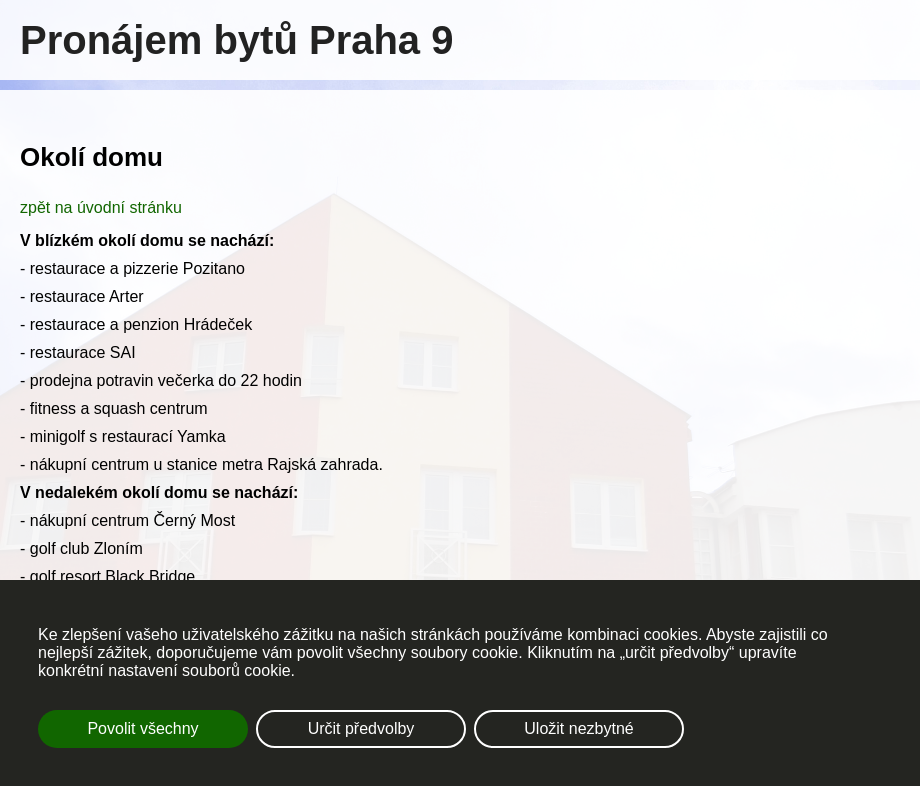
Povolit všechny (142, 728)
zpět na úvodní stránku (101, 207)
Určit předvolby (361, 728)
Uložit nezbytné (578, 728)
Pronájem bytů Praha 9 (236, 40)
